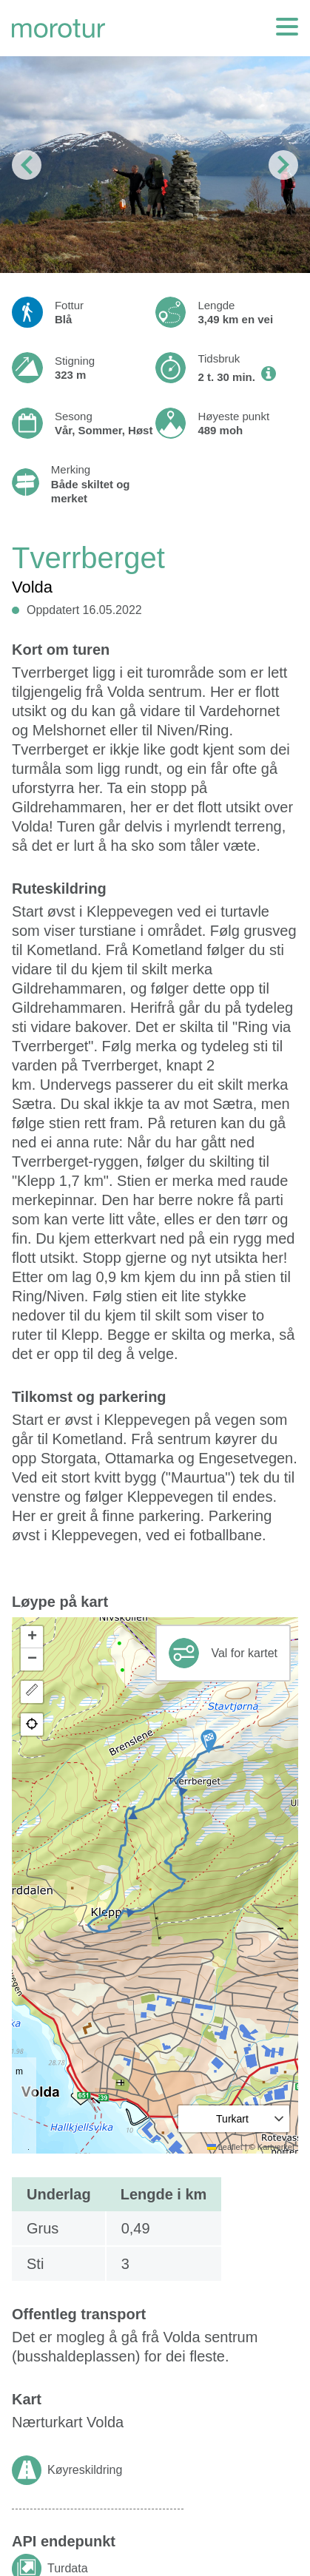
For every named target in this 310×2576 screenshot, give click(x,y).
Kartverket (275, 2146)
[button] (209, 1741)
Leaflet (225, 2146)
